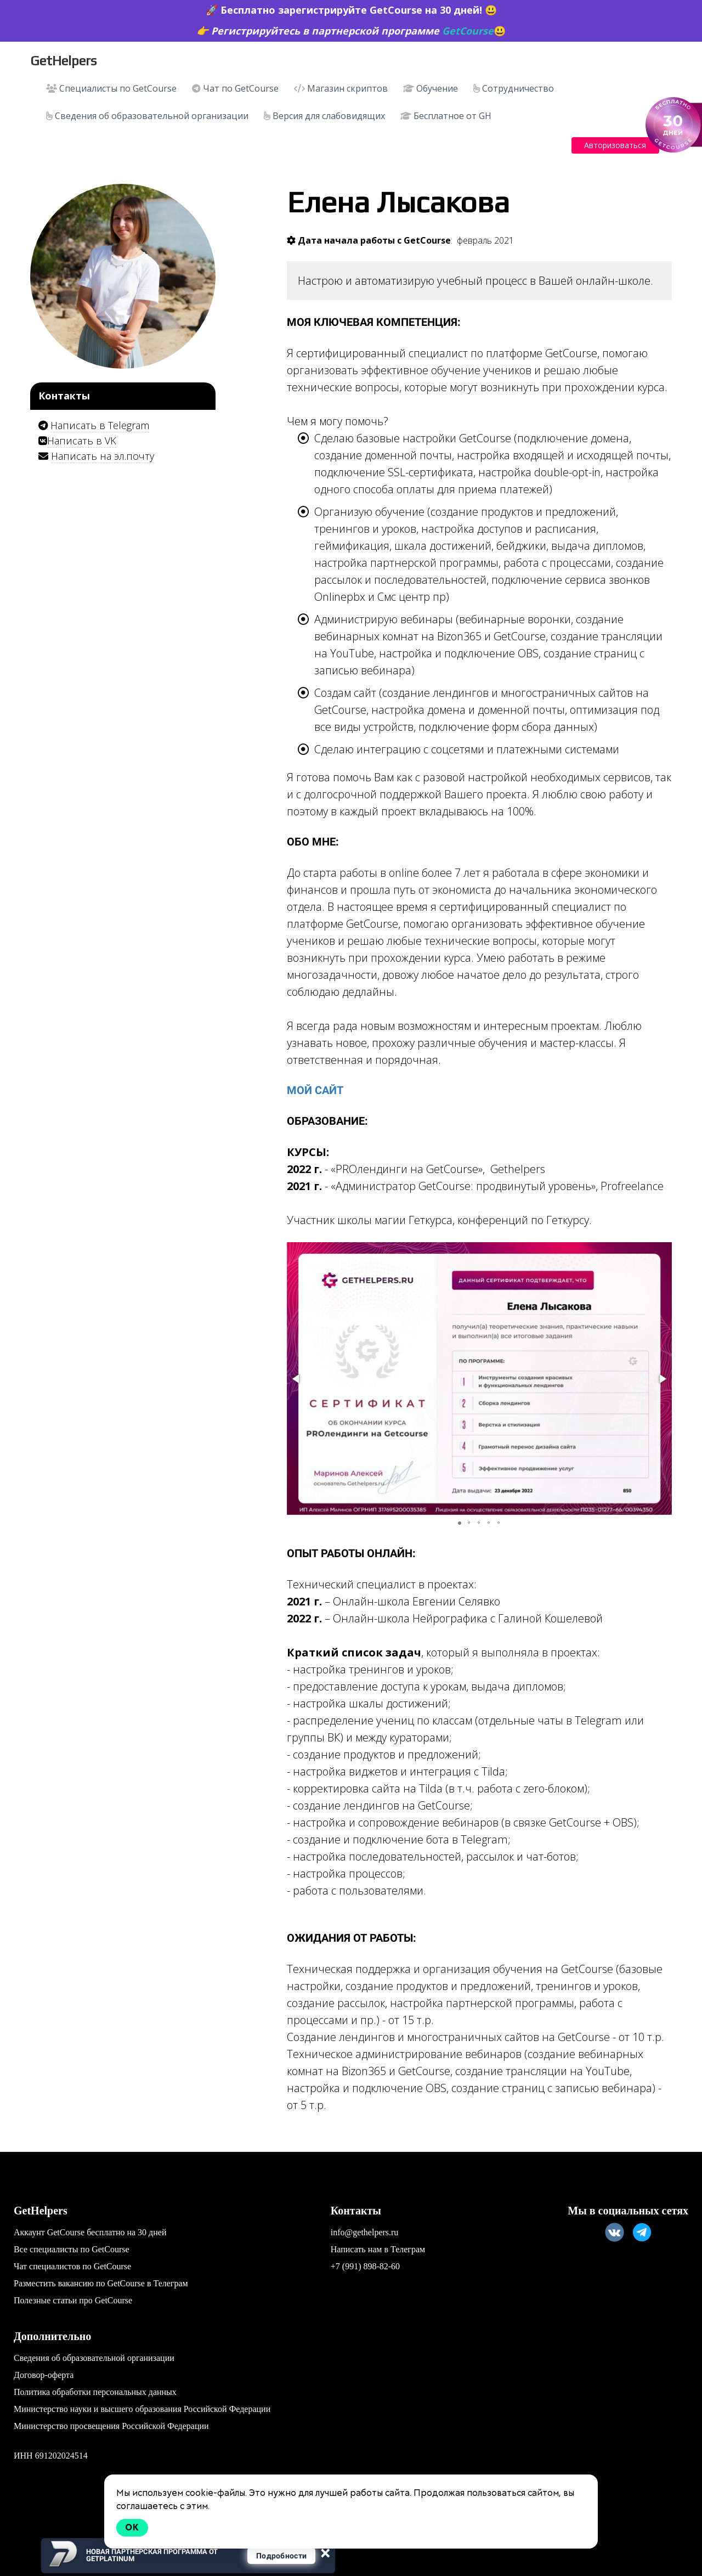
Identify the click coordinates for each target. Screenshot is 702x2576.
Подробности (281, 2555)
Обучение (430, 88)
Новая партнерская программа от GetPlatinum (152, 2555)
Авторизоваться (615, 145)
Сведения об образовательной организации (147, 116)
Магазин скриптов (341, 88)
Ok (132, 2527)
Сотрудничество (513, 88)
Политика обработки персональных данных (95, 2392)
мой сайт (315, 1090)
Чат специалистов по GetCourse (72, 2266)
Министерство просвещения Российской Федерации (111, 2426)
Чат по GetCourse (235, 88)
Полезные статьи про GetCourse (73, 2300)
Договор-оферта (43, 2375)
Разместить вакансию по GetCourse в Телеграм (101, 2283)
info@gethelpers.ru (365, 2232)
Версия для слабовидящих (324, 116)
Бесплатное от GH (445, 116)
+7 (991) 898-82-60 (365, 2266)
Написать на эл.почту (102, 456)
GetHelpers (63, 60)
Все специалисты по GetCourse (71, 2249)
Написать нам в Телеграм (378, 2249)
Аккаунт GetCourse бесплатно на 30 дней (90, 2232)
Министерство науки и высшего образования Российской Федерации (142, 2409)
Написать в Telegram (99, 425)
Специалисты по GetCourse (111, 88)
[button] (296, 1379)
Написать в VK (81, 440)
